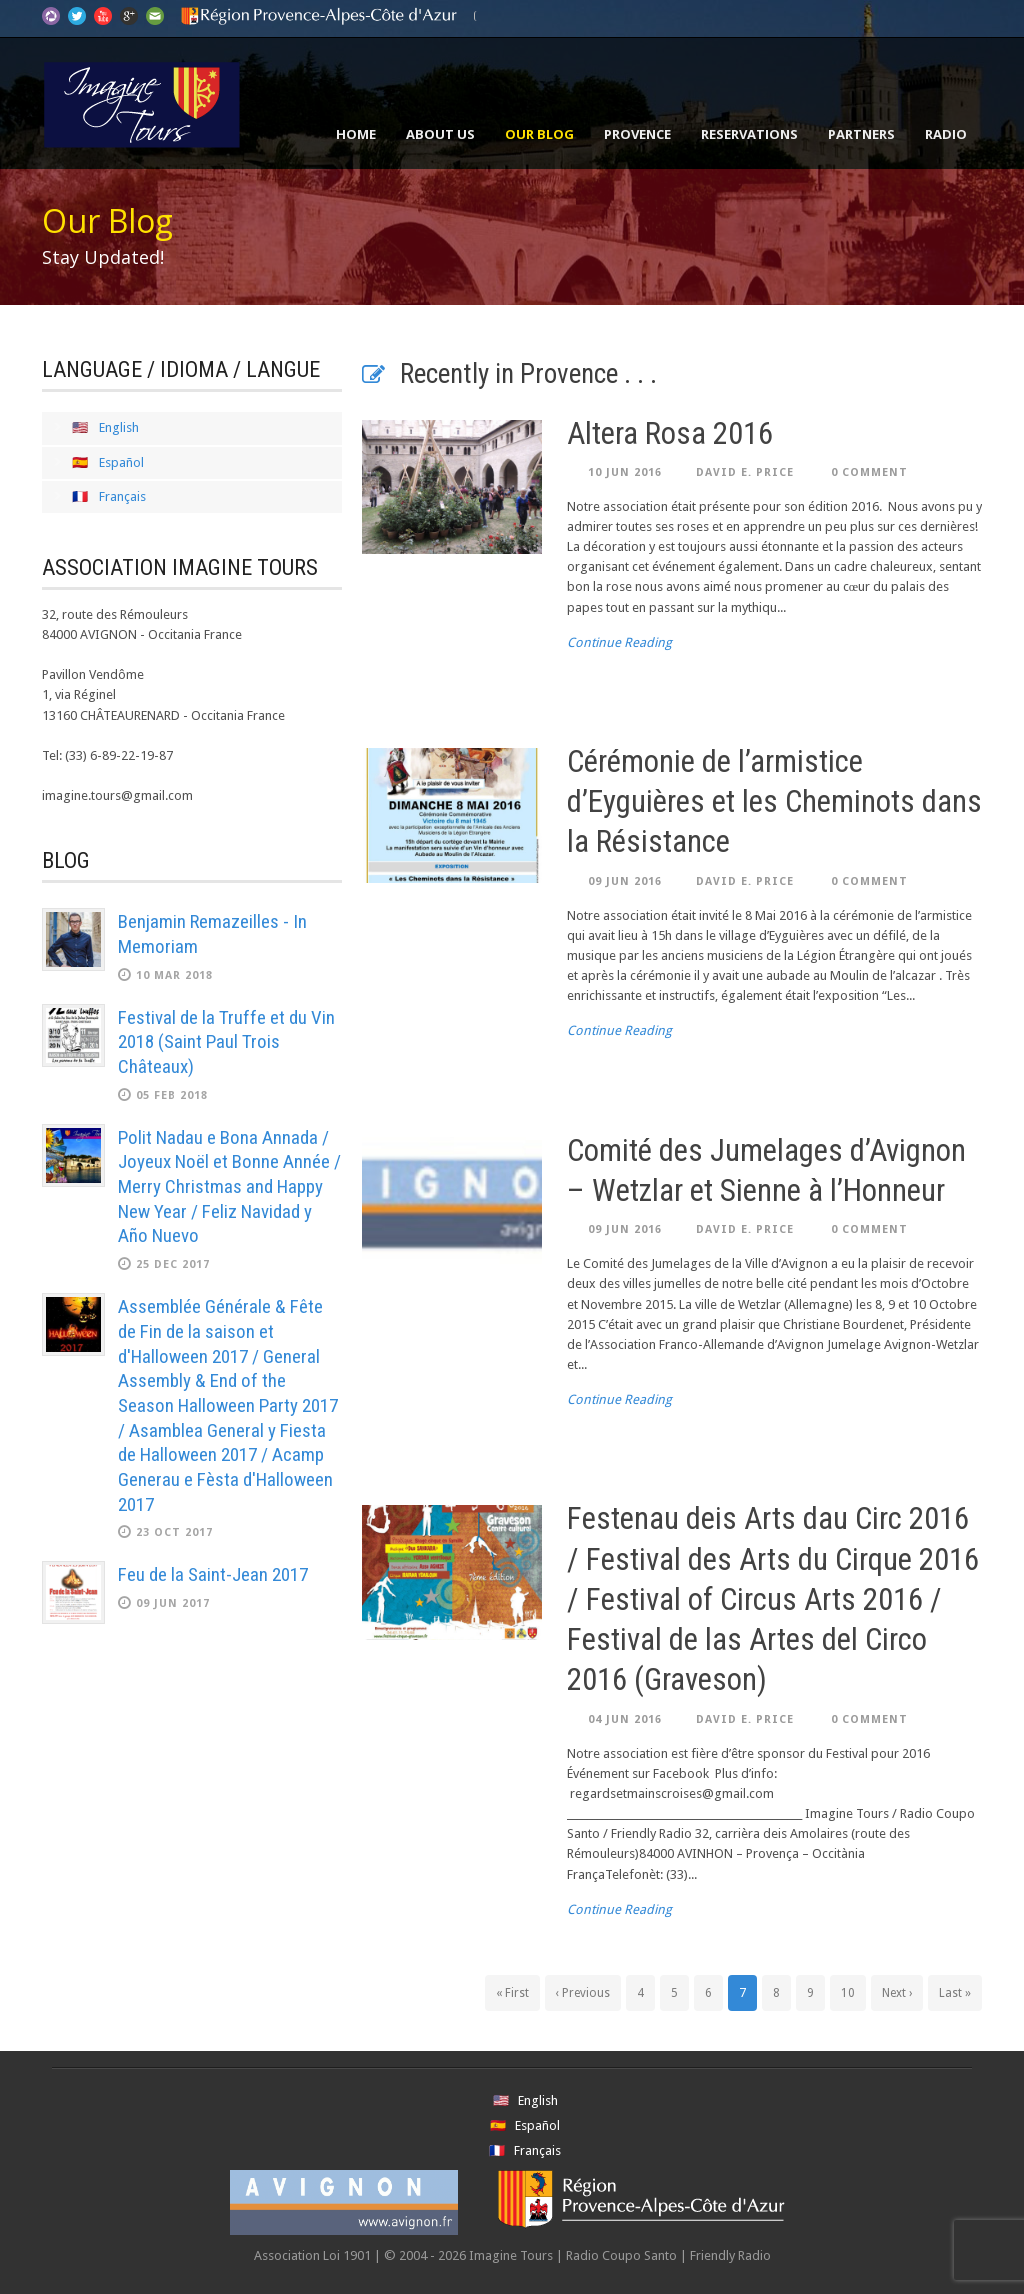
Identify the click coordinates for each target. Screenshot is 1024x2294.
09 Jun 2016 (625, 881)
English (119, 427)
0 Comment (869, 472)
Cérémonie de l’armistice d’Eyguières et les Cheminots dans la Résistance (774, 802)
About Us (440, 134)
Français (122, 496)
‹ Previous (583, 1993)
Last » (955, 1993)
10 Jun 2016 (625, 472)
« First (512, 1993)
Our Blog (539, 134)
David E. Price (745, 472)
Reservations (749, 134)
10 (848, 1993)
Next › (897, 1993)
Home (356, 134)
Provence (637, 134)
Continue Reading (619, 642)
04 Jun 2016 (625, 1719)
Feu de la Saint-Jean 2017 (213, 1574)
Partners (861, 134)
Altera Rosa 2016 (670, 433)
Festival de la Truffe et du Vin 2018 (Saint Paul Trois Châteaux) (226, 1042)
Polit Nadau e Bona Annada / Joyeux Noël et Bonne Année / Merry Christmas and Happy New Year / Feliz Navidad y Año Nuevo (229, 1187)
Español (121, 462)
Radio (946, 134)
